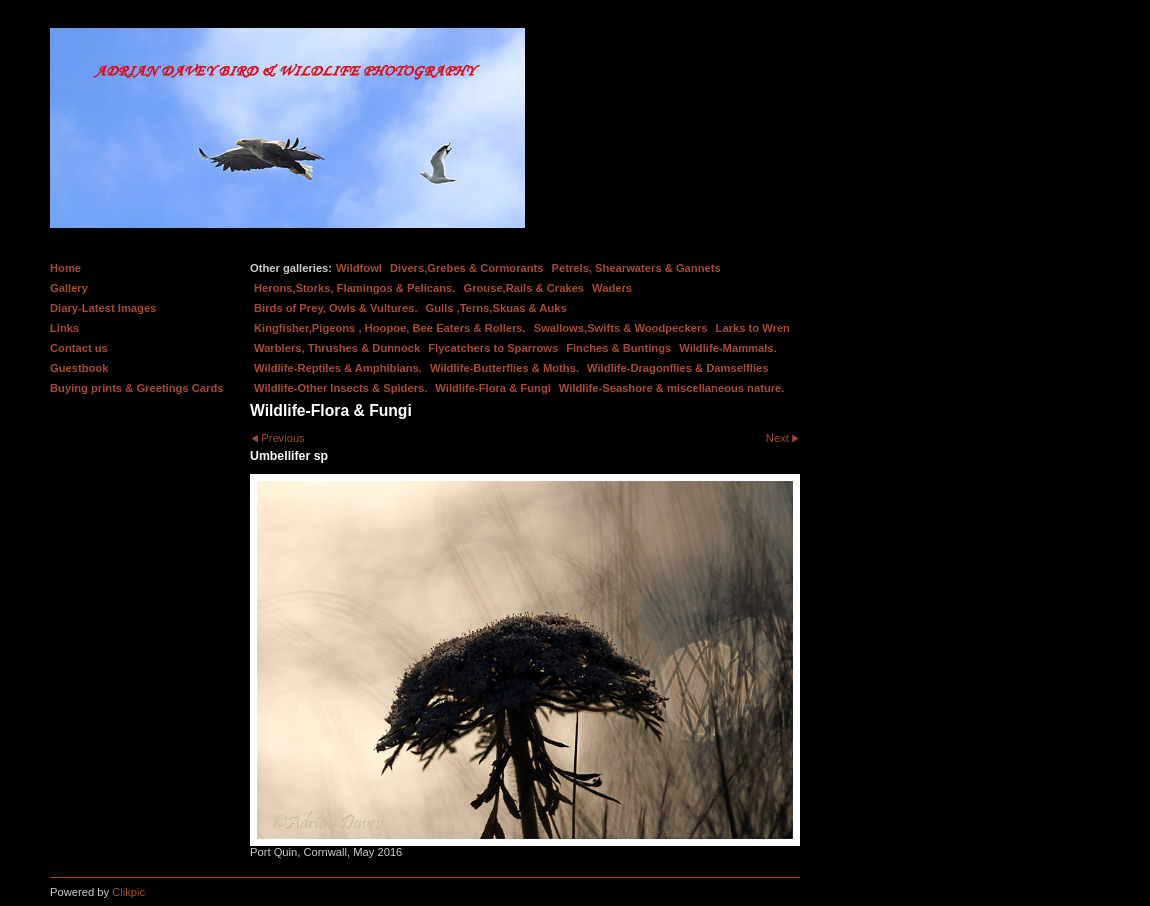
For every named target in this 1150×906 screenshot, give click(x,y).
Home (65, 268)
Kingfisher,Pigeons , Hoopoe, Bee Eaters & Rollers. (390, 328)
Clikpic (128, 892)
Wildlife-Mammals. (728, 348)
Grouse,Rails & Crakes (523, 288)
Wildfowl (359, 268)
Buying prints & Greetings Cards (136, 388)
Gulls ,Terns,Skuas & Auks (496, 308)
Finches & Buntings (618, 348)
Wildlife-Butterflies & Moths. (504, 368)
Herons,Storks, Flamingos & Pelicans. (354, 288)
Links (64, 328)
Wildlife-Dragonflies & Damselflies (677, 368)
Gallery (69, 288)
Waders (612, 288)
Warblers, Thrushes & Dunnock (337, 348)
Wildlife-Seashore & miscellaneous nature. (672, 388)
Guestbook (79, 368)
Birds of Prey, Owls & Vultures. (336, 308)
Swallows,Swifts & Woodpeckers (621, 328)
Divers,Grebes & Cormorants (467, 268)
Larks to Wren (753, 328)
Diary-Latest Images (103, 308)
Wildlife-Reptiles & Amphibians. (338, 368)
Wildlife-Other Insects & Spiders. (340, 388)
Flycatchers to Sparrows (493, 348)
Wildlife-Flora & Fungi (493, 388)
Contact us (79, 348)
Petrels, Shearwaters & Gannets (636, 268)
